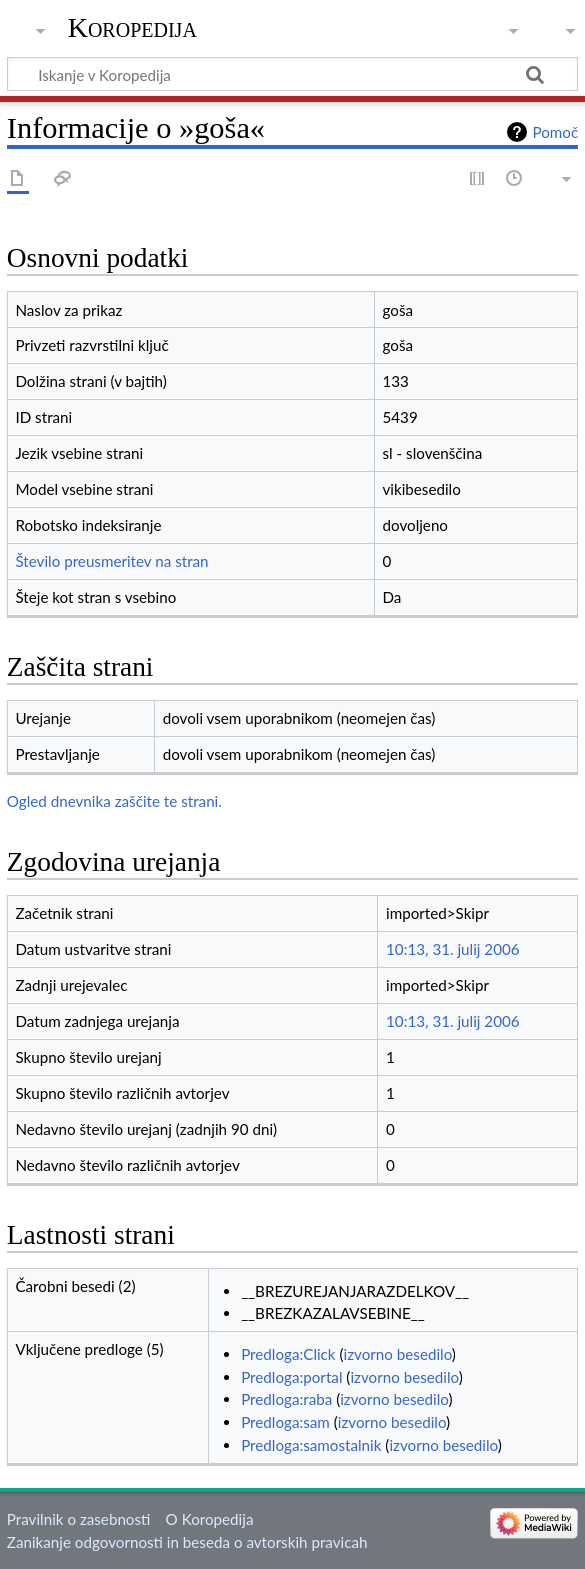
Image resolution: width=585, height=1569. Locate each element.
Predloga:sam (285, 1422)
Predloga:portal (291, 1377)
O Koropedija (210, 1519)
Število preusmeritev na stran (111, 561)
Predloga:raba (286, 1399)
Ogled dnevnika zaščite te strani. (114, 801)
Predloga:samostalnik (311, 1445)
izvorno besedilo (398, 1354)
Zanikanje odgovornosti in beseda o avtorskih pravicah (187, 1542)
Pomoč (555, 132)
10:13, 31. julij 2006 (453, 949)
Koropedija (132, 27)
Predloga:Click (288, 1354)
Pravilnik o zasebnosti (79, 1519)
